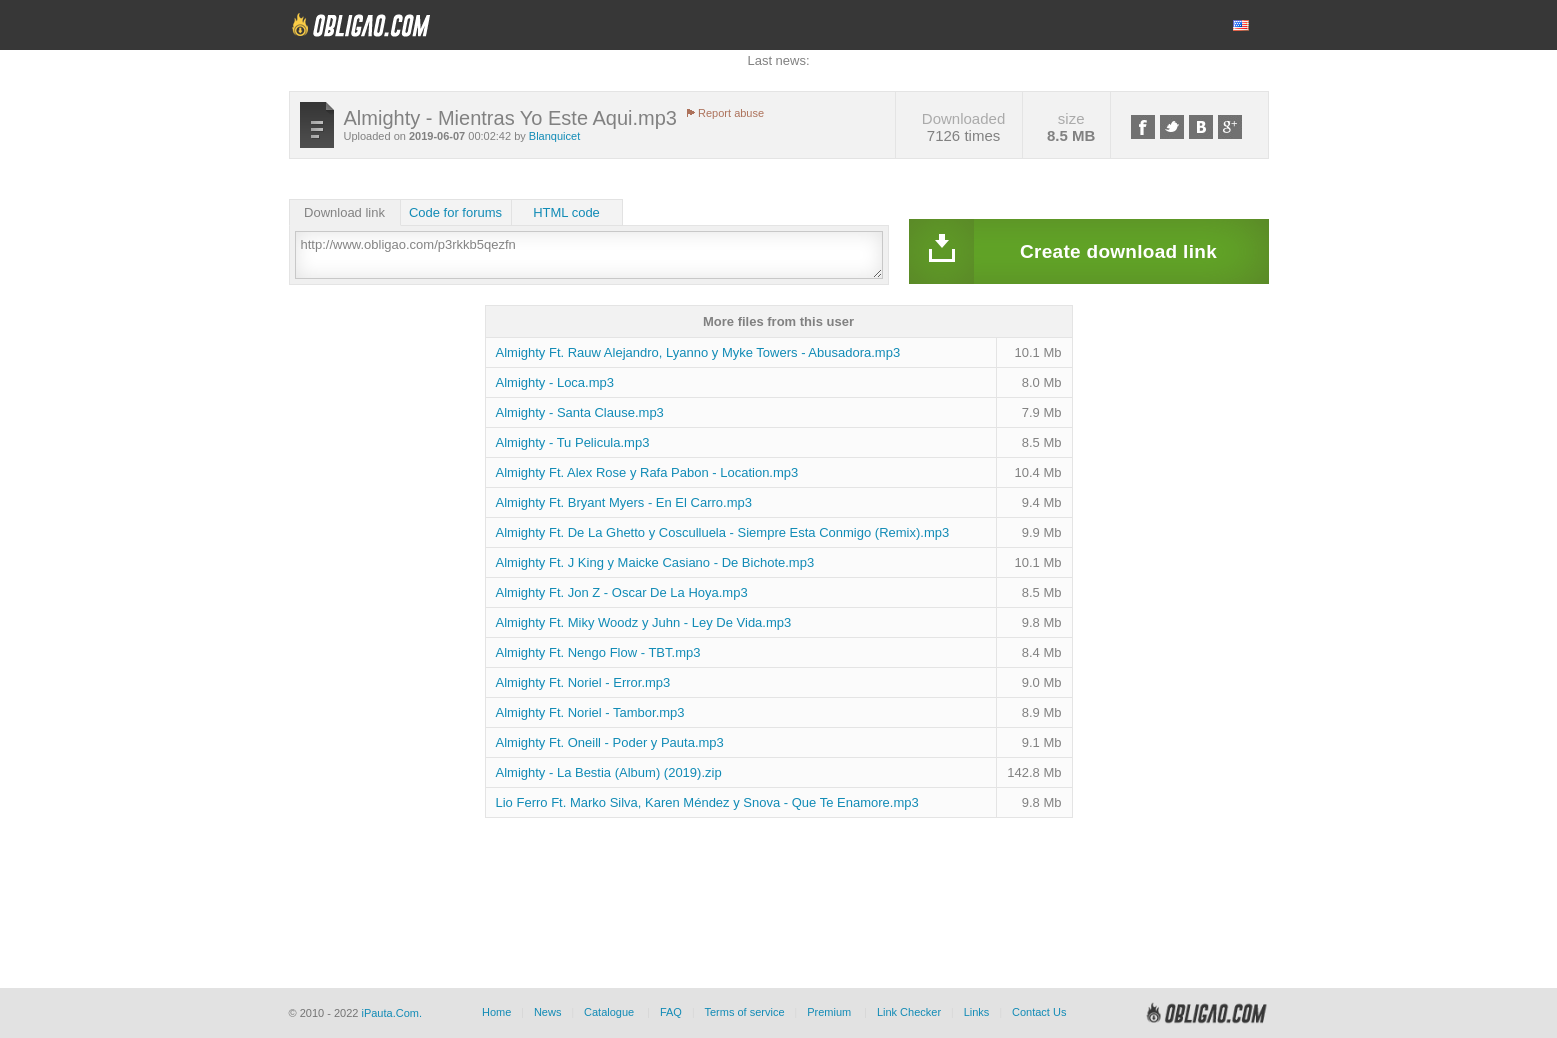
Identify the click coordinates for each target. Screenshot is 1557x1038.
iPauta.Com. (391, 1013)
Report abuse (731, 113)
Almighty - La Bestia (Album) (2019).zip (609, 772)
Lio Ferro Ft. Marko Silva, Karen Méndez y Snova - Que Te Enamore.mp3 (707, 802)
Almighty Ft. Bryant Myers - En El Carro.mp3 (624, 502)
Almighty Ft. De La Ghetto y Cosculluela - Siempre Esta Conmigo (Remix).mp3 (723, 532)
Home (496, 1012)
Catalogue (609, 1012)
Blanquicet (554, 136)
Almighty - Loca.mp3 (555, 382)
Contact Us (1039, 1012)
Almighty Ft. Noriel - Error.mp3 (583, 682)
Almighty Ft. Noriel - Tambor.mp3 (590, 712)
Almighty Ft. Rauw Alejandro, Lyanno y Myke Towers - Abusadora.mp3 (698, 352)
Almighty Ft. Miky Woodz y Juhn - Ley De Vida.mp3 (644, 622)
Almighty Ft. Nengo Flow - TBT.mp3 (598, 652)
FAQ (671, 1012)
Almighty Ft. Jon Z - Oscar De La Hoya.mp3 (622, 592)
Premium (829, 1012)
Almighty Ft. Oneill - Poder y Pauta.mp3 (610, 742)
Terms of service (745, 1012)
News (548, 1012)
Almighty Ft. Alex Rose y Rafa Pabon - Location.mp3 (647, 472)
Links (977, 1012)
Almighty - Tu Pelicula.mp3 (573, 442)
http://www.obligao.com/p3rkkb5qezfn (589, 255)
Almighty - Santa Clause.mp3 (580, 412)
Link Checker (909, 1012)
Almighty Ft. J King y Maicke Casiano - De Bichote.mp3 (655, 562)
